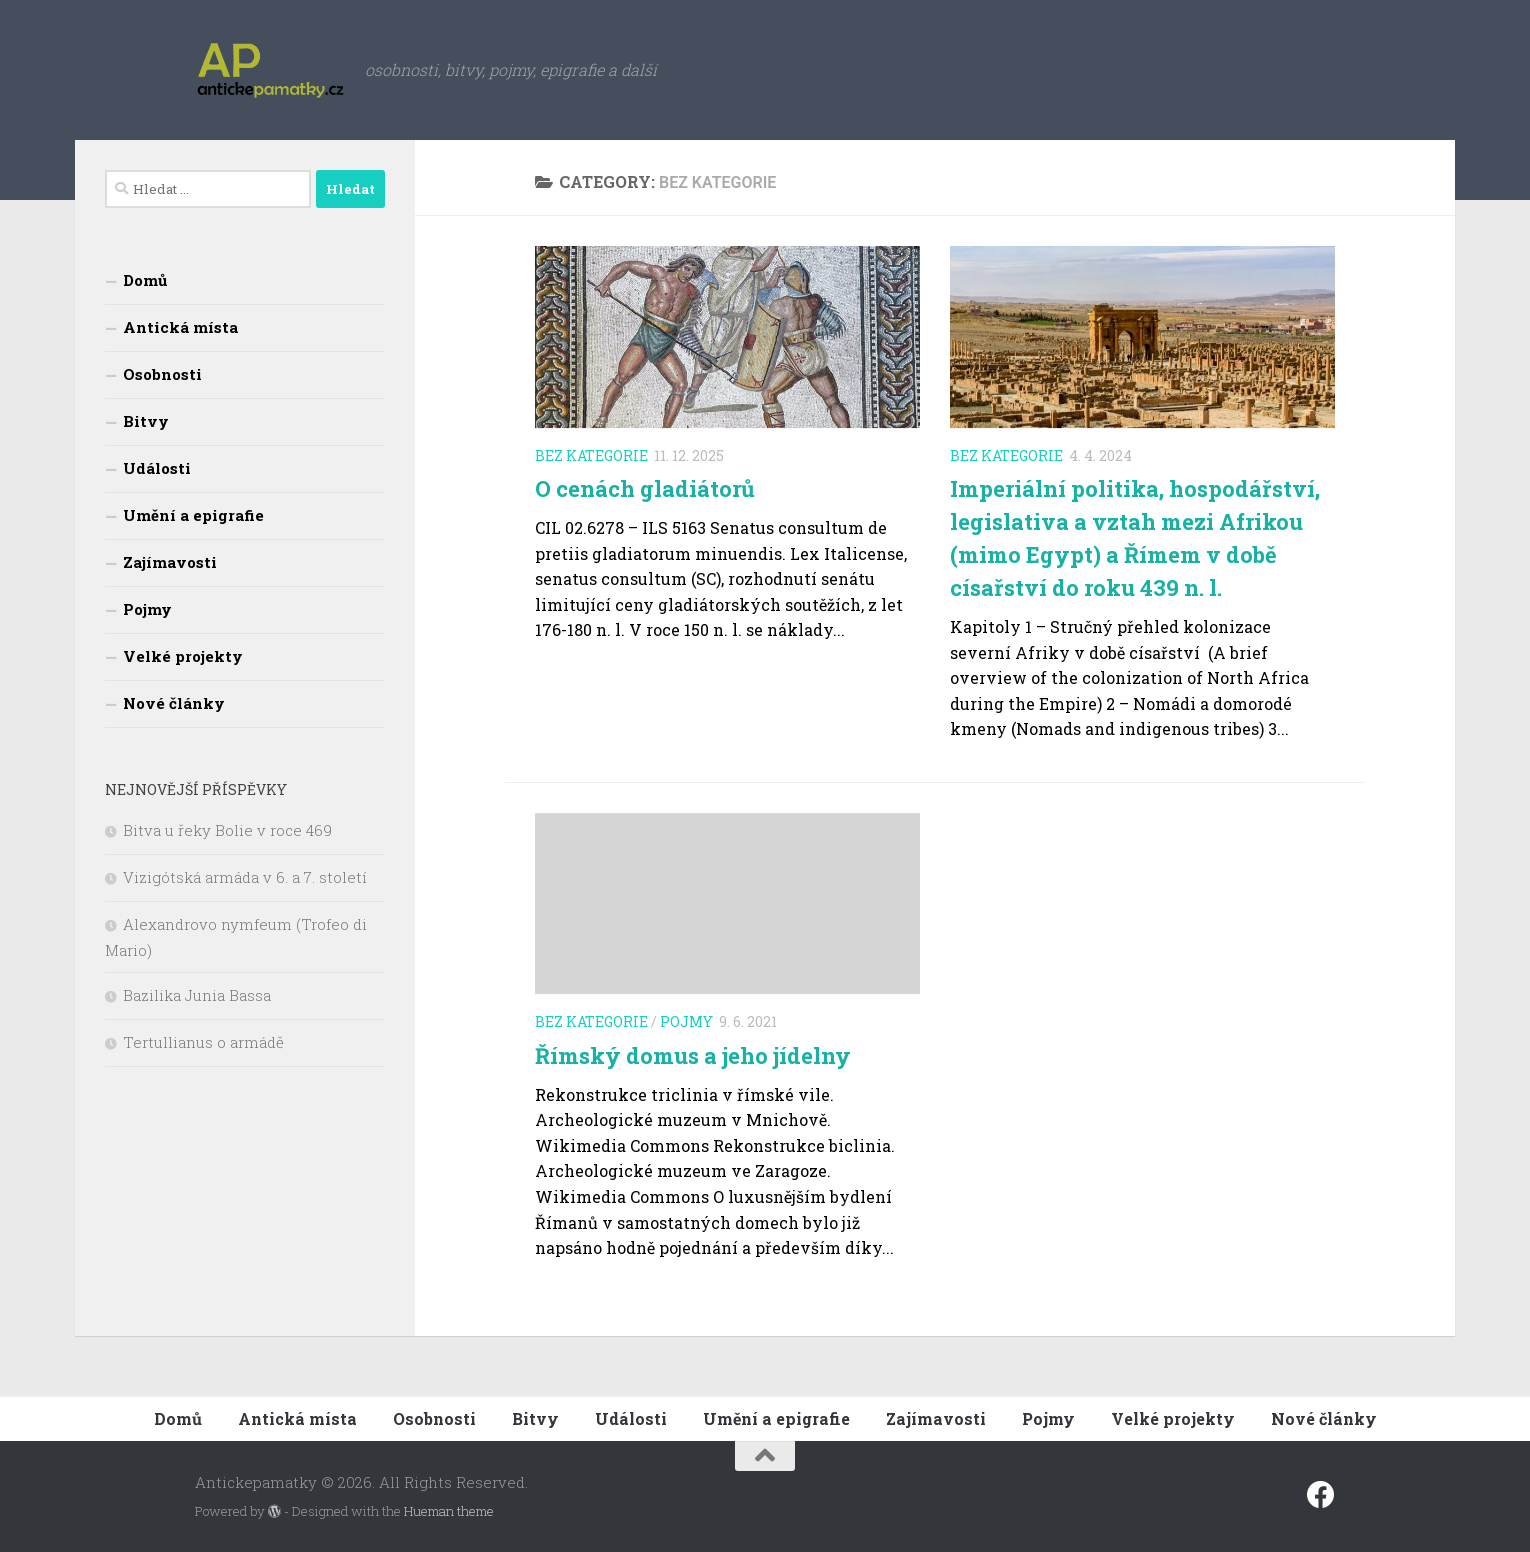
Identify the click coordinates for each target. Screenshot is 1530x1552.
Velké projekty (183, 656)
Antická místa (180, 327)
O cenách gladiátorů (645, 488)
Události (157, 468)
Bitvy (146, 421)
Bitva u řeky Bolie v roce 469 (227, 830)
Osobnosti (162, 374)
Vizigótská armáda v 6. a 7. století (245, 877)
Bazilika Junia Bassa (197, 995)
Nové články (174, 703)
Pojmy (686, 1021)
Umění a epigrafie (193, 515)
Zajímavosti (170, 562)
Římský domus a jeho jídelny (693, 1055)
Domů (145, 280)
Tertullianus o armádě (203, 1042)
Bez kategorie (591, 455)
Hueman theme (449, 1511)
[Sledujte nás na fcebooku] (1321, 1495)
